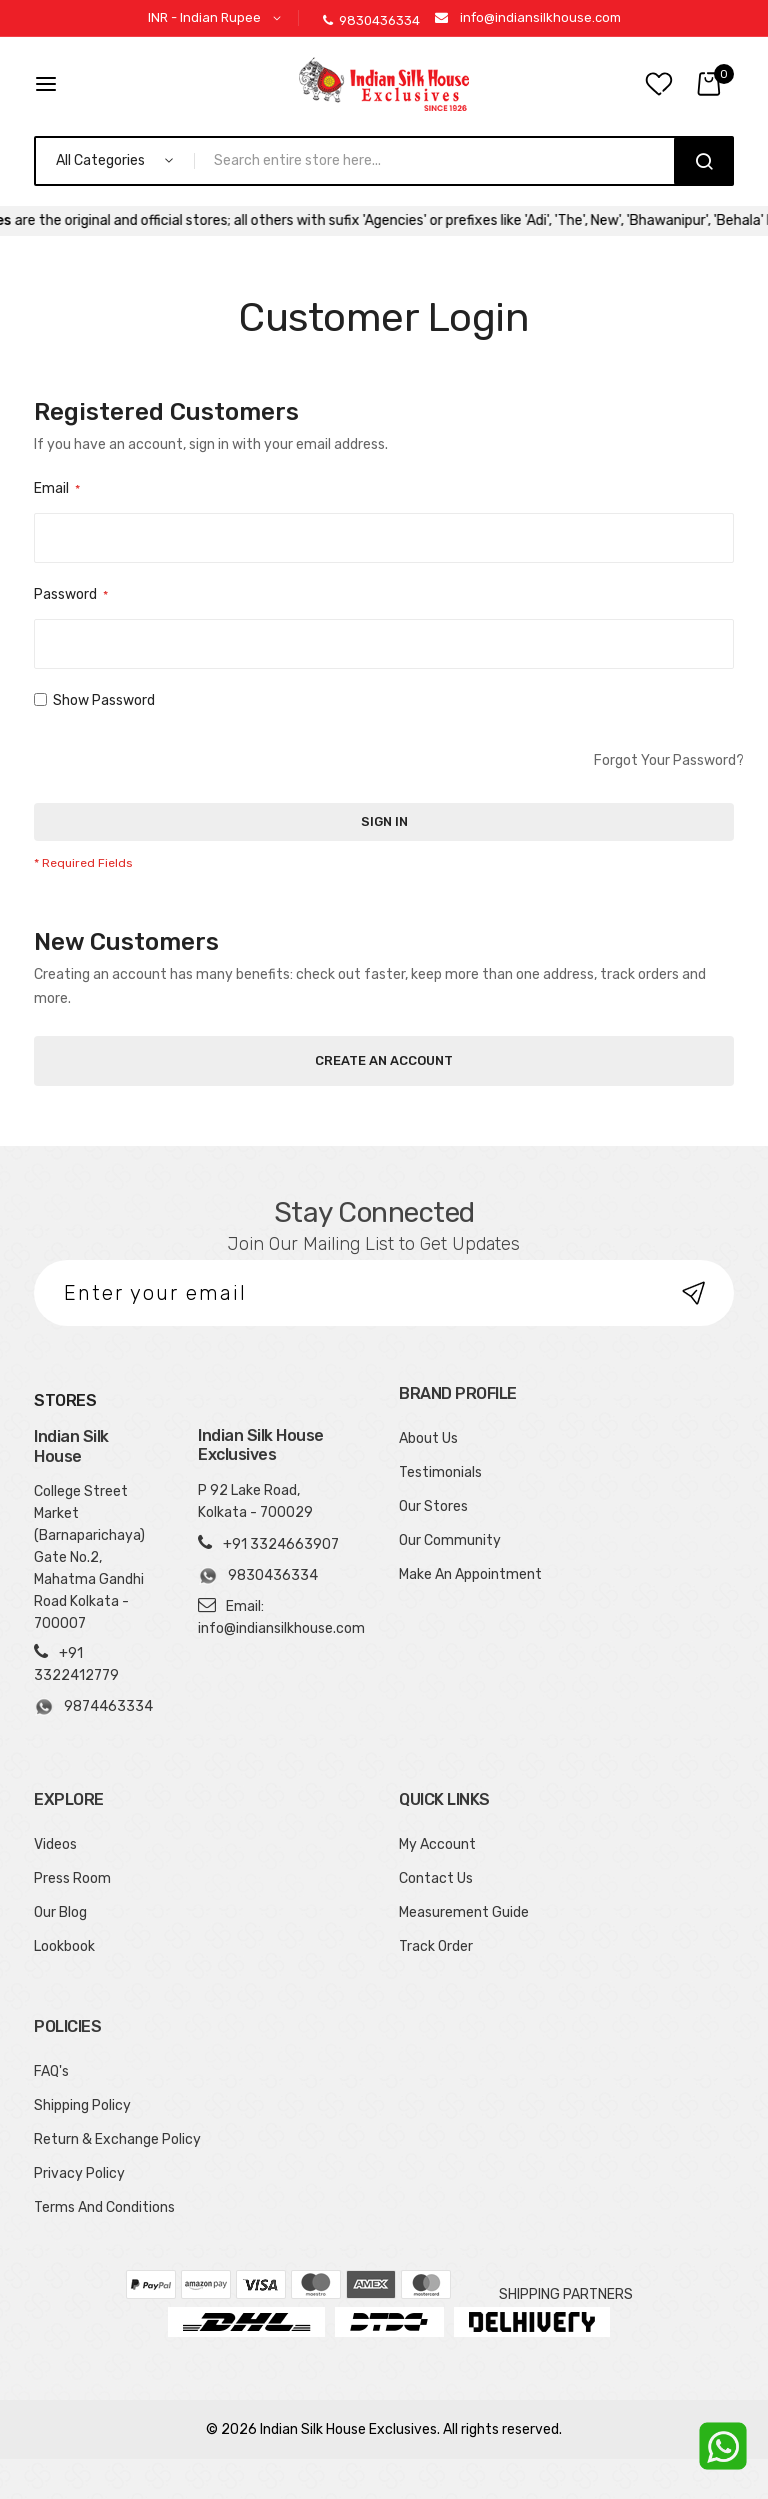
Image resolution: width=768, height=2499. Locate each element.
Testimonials (440, 1472)
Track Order (436, 1946)
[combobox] (443, 161)
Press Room (72, 1878)
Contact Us (436, 1878)
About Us (428, 1438)
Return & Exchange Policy (117, 2139)
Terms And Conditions (104, 2207)
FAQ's (51, 2071)
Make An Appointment (470, 1574)
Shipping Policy (82, 2105)
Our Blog (60, 1912)
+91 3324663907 (281, 1544)
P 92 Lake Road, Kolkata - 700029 (255, 1501)
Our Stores (433, 1506)
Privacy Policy (79, 2173)
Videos (55, 1844)
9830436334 (371, 20)
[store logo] (384, 84)
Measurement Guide (464, 1912)
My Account (437, 1844)
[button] (218, 18)
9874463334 (92, 1707)
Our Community (450, 1540)
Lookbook (64, 1946)
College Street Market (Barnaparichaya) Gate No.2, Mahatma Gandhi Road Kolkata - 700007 (89, 1557)
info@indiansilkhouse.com (540, 17)
